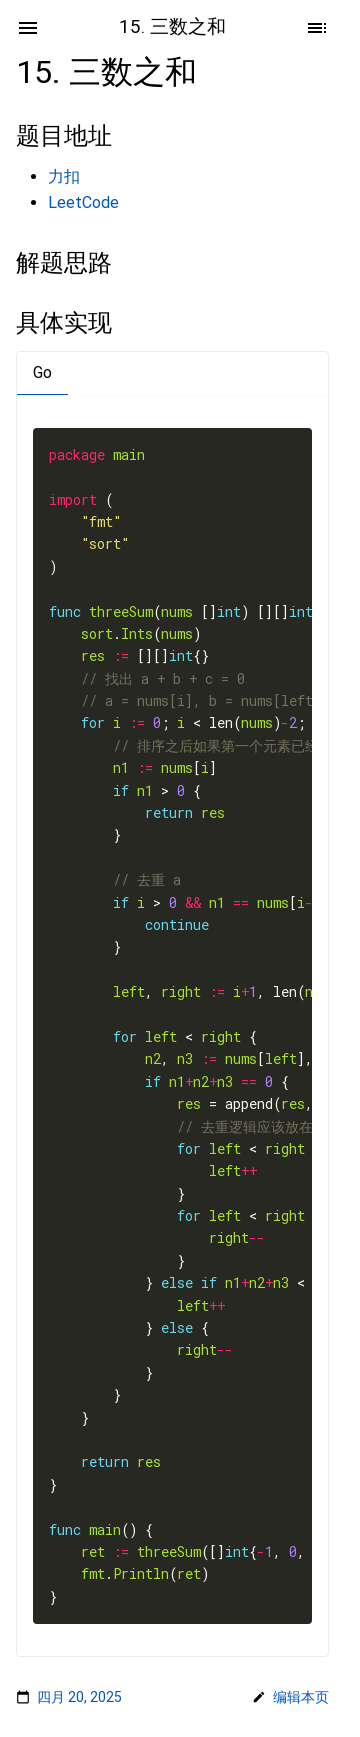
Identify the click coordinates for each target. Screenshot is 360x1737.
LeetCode (83, 202)
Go (42, 372)
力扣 (64, 176)
